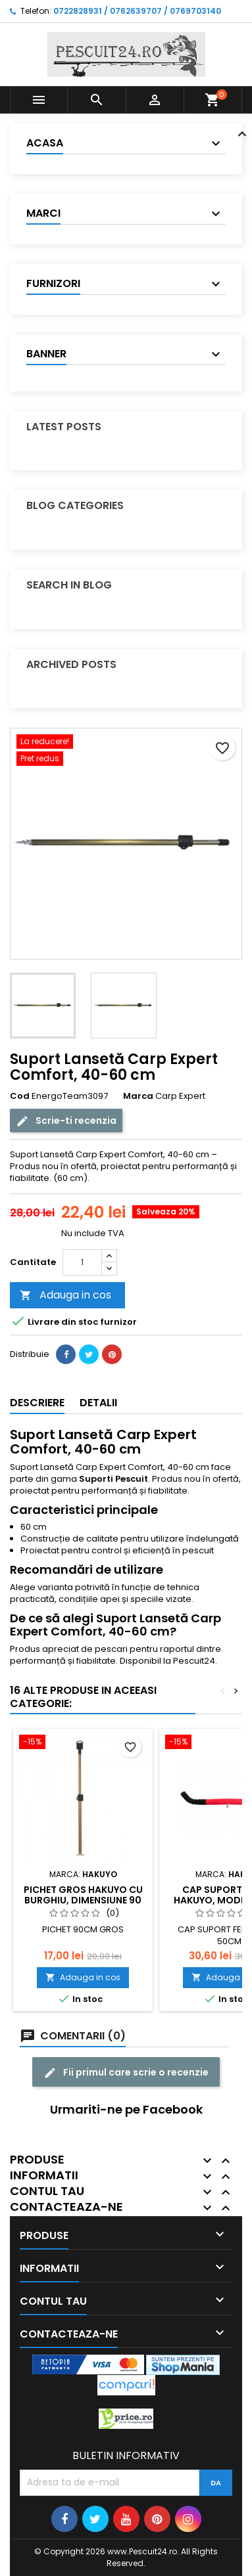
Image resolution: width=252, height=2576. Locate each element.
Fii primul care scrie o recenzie (126, 2072)
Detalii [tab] (98, 1402)
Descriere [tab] (37, 1402)
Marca (138, 1096)
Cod (20, 1096)
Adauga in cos (65, 1294)
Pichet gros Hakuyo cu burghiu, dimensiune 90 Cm (83, 1900)
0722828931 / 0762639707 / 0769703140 (137, 10)
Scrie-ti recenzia (66, 1121)
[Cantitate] (82, 1262)
